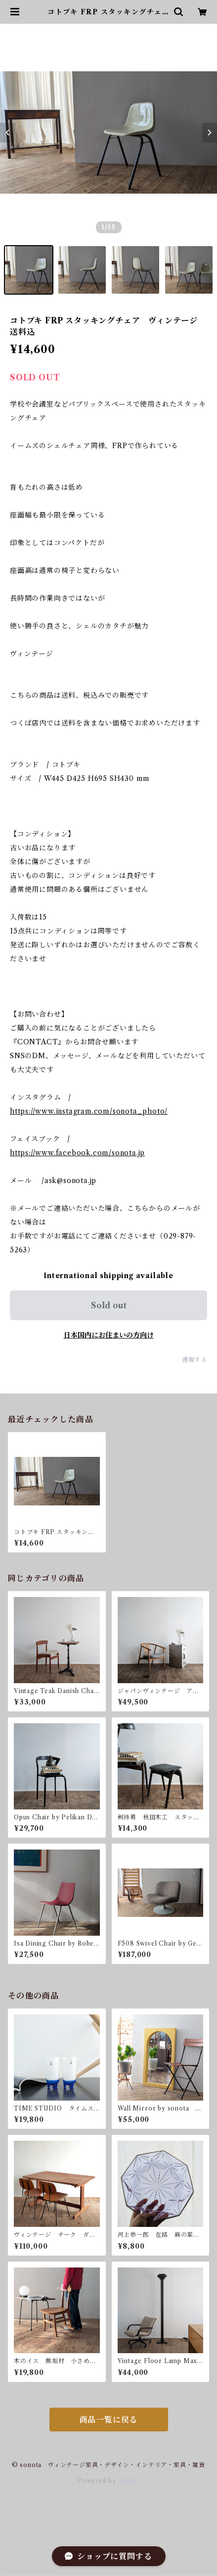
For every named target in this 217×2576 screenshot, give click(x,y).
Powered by (108, 2480)
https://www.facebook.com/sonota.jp (77, 1152)
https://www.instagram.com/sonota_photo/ (89, 1111)
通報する (194, 1359)
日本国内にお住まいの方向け (109, 1335)
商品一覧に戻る (109, 2419)
